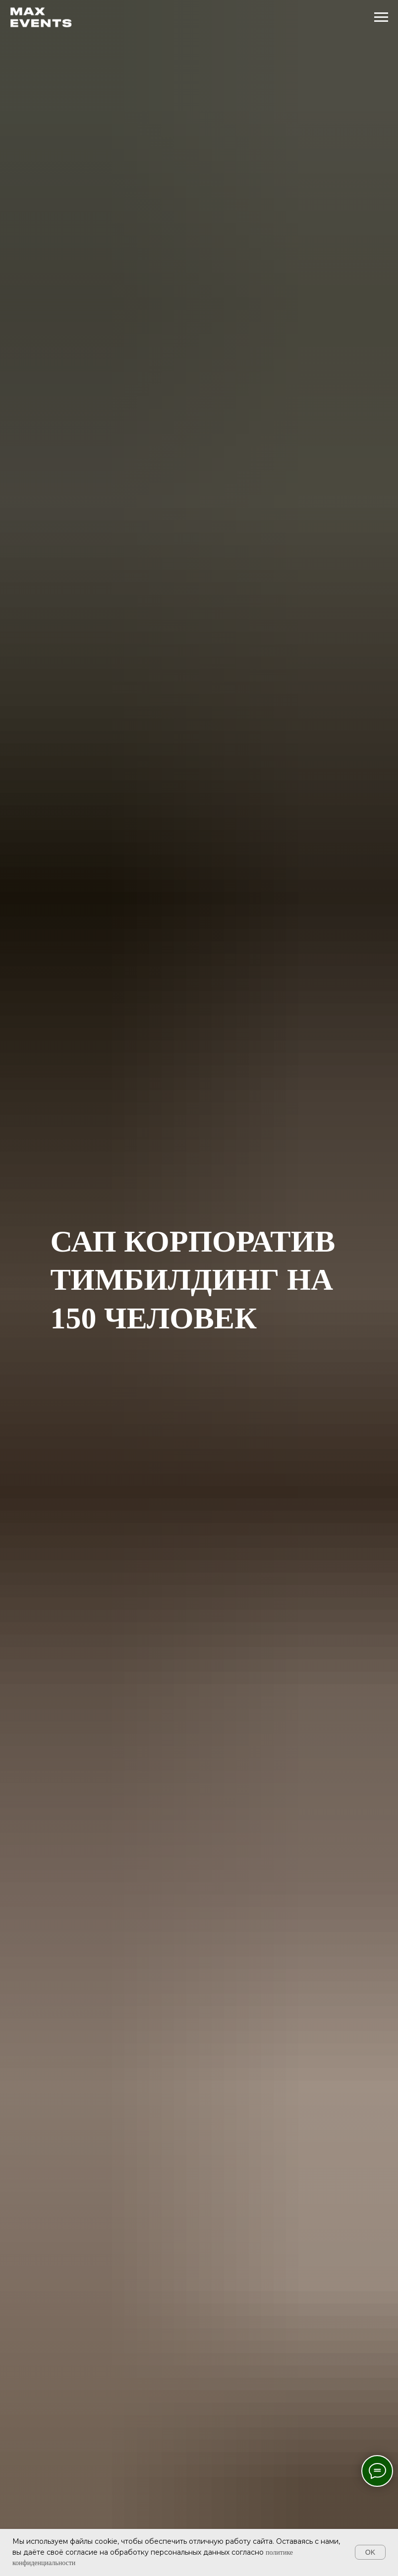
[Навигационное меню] (381, 17)
